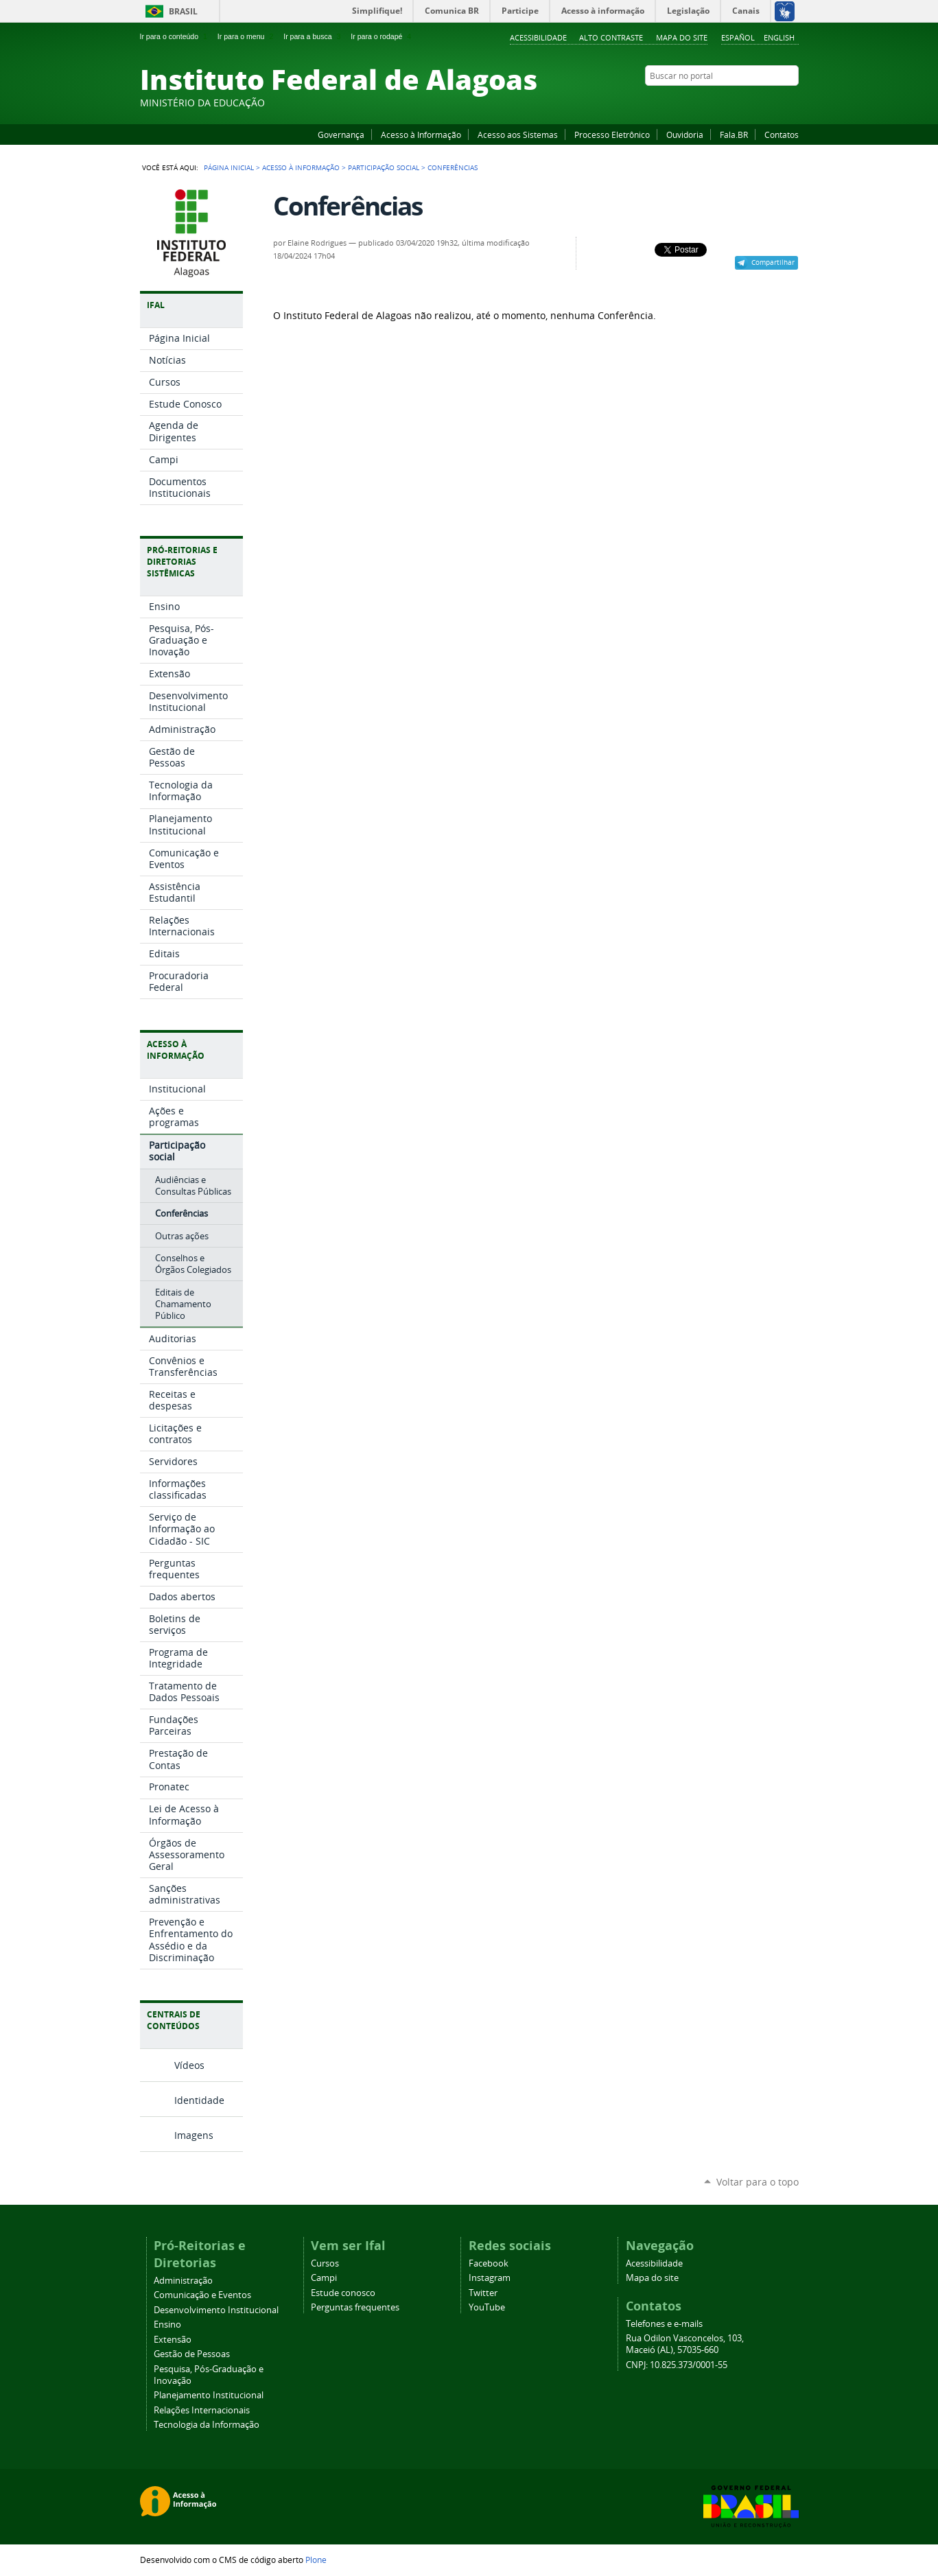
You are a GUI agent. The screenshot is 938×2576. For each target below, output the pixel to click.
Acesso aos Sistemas (518, 134)
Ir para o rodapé (382, 36)
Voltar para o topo (757, 2181)
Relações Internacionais (202, 2410)
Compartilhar (773, 262)
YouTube (740, 102)
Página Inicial (229, 167)
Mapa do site (681, 37)
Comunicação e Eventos (202, 2295)
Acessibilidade (538, 37)
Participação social (383, 167)
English (779, 37)
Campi (324, 2278)
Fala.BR (734, 134)
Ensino (167, 2324)
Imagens (193, 2135)
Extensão (172, 2339)
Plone (316, 2559)
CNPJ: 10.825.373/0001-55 (676, 2365)
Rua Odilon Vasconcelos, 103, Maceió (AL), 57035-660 (685, 2344)
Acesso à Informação (421, 134)
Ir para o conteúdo (175, 36)
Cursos (325, 2263)
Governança (341, 134)
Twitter (775, 102)
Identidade (199, 2100)
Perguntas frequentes (355, 2307)
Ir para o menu (247, 36)
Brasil (183, 11)
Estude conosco (343, 2293)
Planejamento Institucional (208, 2395)
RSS (792, 102)
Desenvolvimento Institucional (216, 2310)
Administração (183, 2280)
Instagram (757, 102)
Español (738, 37)
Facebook (723, 102)
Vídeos (189, 2065)
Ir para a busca (313, 36)
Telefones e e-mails (664, 2324)
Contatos (781, 134)
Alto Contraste (611, 37)
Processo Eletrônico (612, 134)
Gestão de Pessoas (192, 2354)
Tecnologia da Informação (206, 2425)
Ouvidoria (684, 134)
